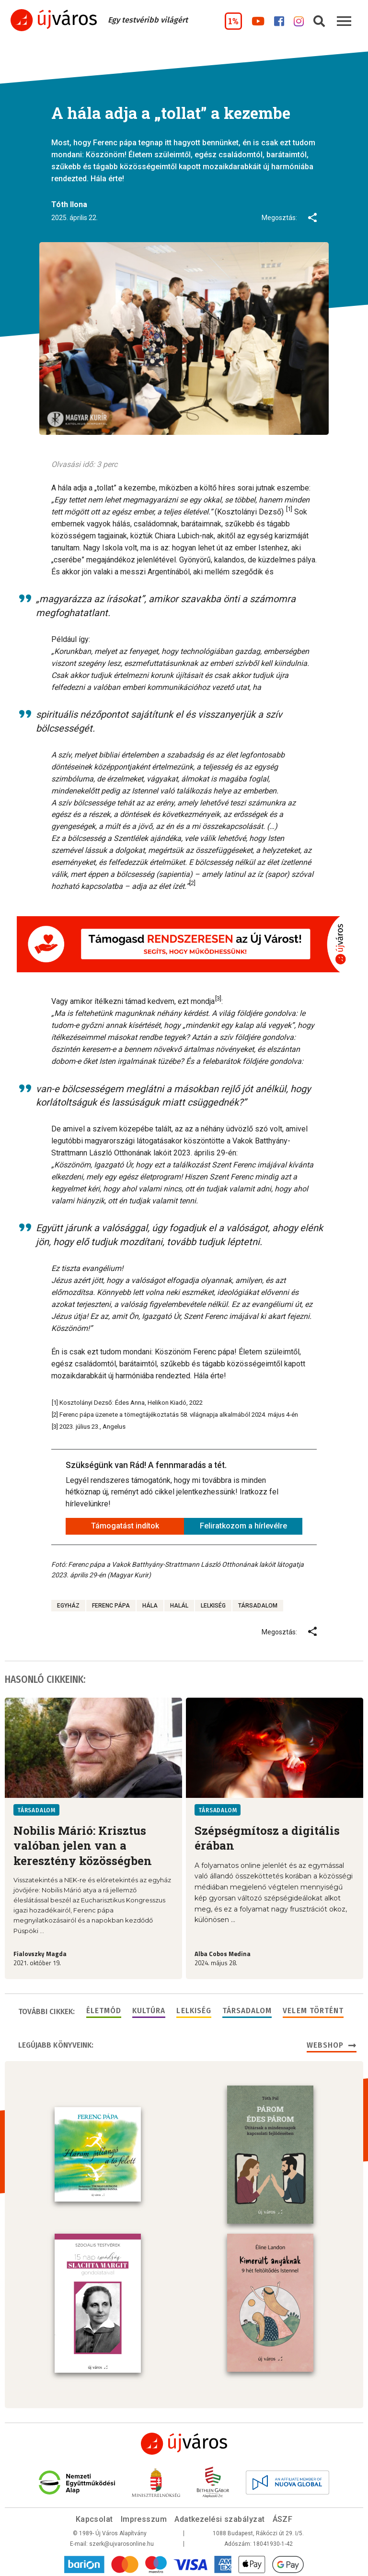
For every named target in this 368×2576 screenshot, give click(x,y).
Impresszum (144, 2517)
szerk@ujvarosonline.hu (121, 2542)
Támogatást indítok (125, 1525)
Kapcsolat (94, 2517)
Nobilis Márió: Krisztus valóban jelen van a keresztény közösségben (82, 1845)
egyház (68, 1605)
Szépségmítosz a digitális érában (267, 1838)
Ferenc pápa (111, 1605)
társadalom (257, 1605)
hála (150, 1605)
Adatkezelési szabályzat (219, 2517)
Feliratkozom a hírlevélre (243, 1525)
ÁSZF (283, 2517)
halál (179, 1605)
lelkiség (213, 1605)
